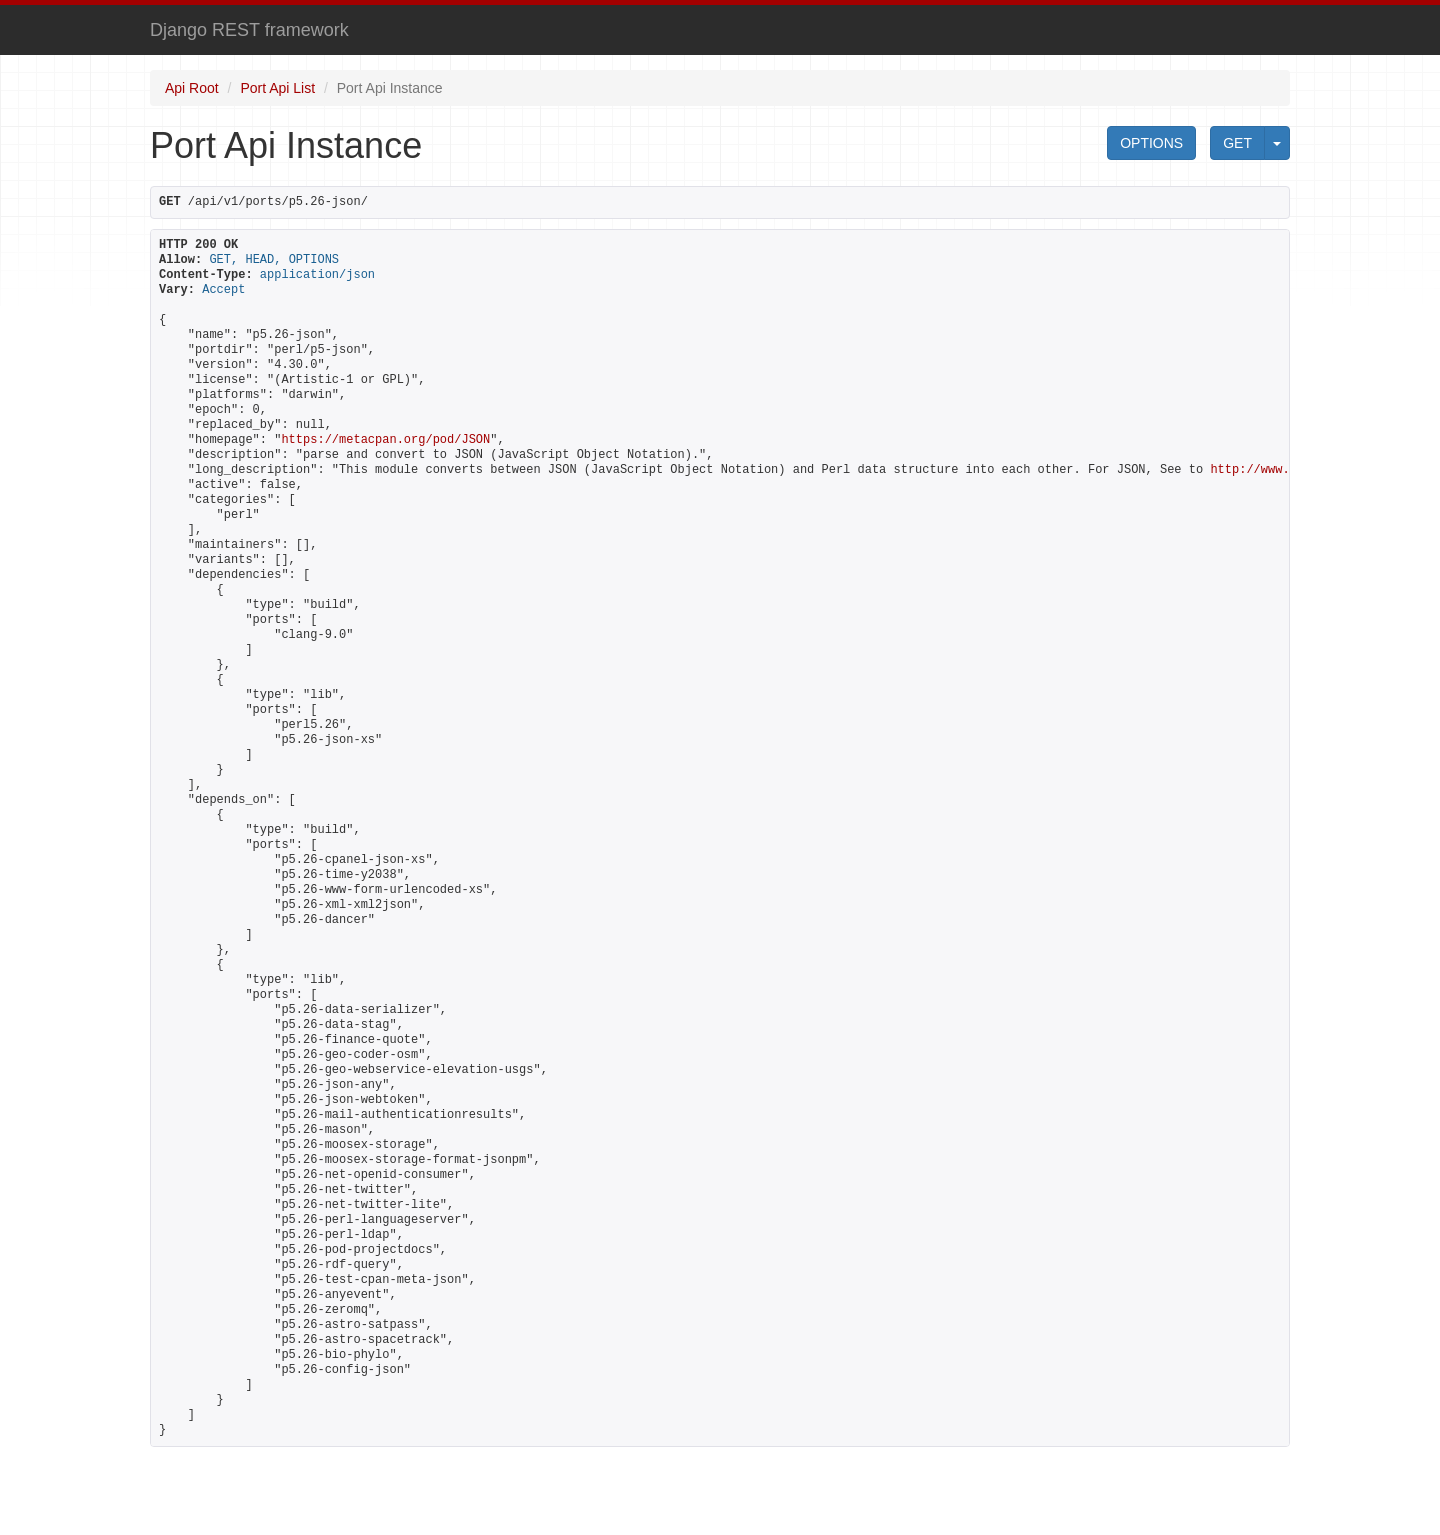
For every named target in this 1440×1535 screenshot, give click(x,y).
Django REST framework (249, 30)
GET (1237, 143)
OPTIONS (1151, 143)
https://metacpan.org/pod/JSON (385, 440)
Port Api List (277, 88)
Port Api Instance (390, 88)
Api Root (192, 88)
